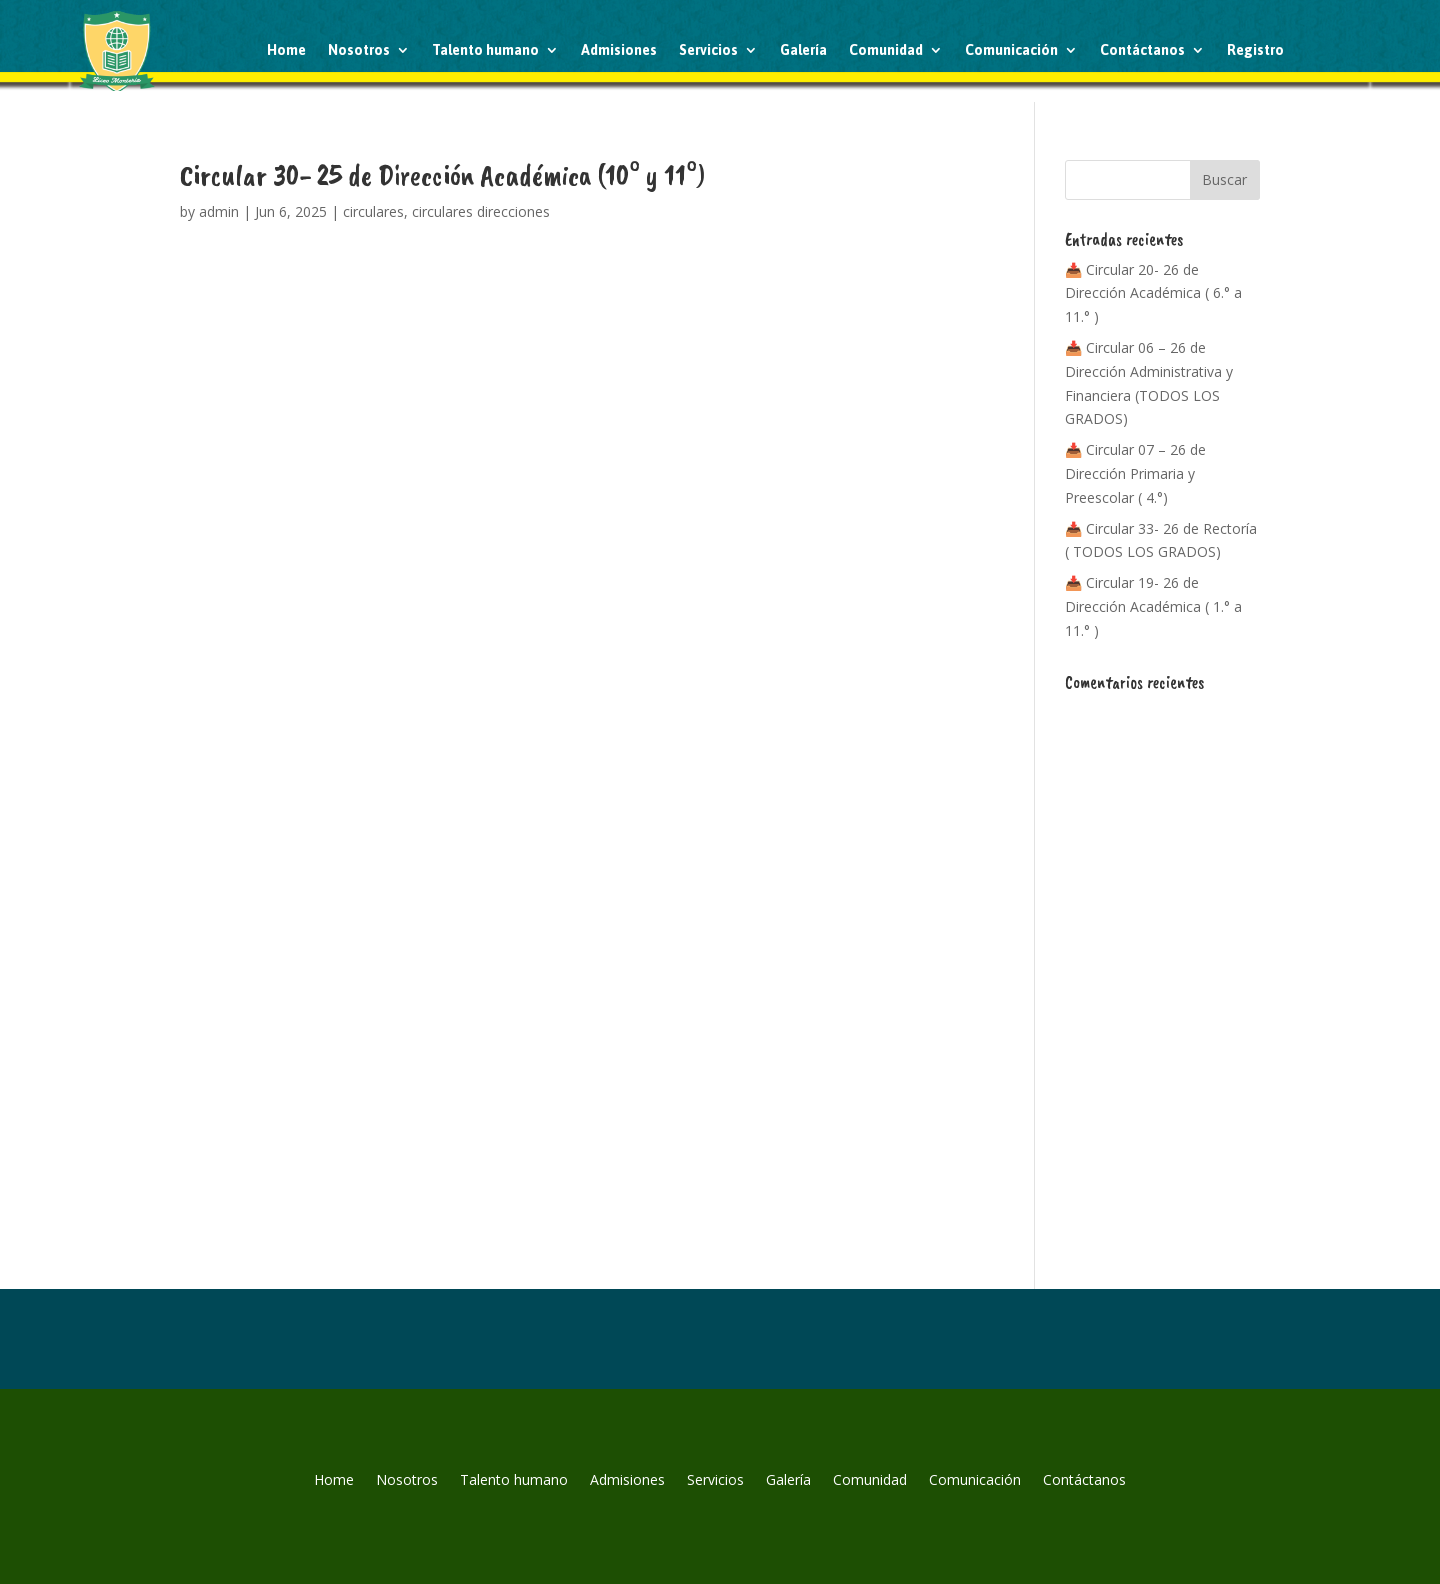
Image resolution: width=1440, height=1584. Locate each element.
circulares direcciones (481, 211)
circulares (373, 211)
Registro (1255, 50)
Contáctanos (1142, 50)
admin (219, 211)
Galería (803, 50)
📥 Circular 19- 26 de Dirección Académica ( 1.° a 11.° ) (1153, 606)
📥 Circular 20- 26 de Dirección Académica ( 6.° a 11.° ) (1153, 293)
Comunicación (1011, 50)
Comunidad (886, 50)
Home (286, 50)
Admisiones (619, 50)
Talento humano (485, 50)
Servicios (708, 50)
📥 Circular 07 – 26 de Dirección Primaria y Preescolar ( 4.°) (1135, 473)
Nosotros (359, 50)
